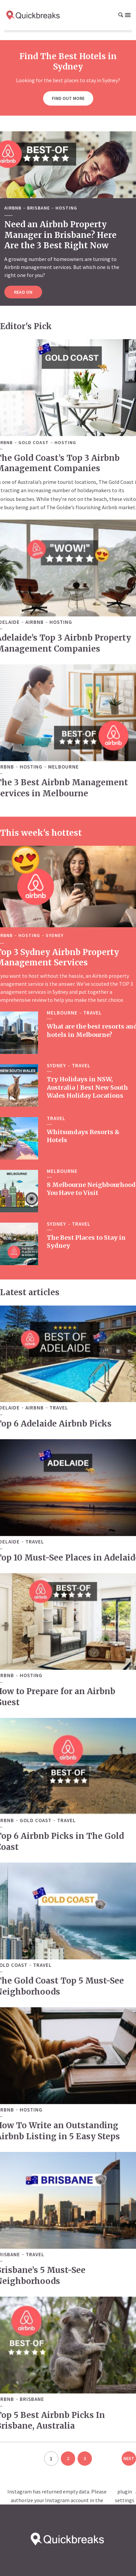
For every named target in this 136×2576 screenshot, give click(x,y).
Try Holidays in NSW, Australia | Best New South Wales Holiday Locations (87, 1086)
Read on (23, 292)
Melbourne (63, 766)
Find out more (68, 98)
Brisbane (38, 208)
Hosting (66, 208)
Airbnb (12, 208)
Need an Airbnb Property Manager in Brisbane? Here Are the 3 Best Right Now (60, 235)
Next (129, 2458)
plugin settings (124, 2495)
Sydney (54, 935)
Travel (92, 1012)
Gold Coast (33, 442)
